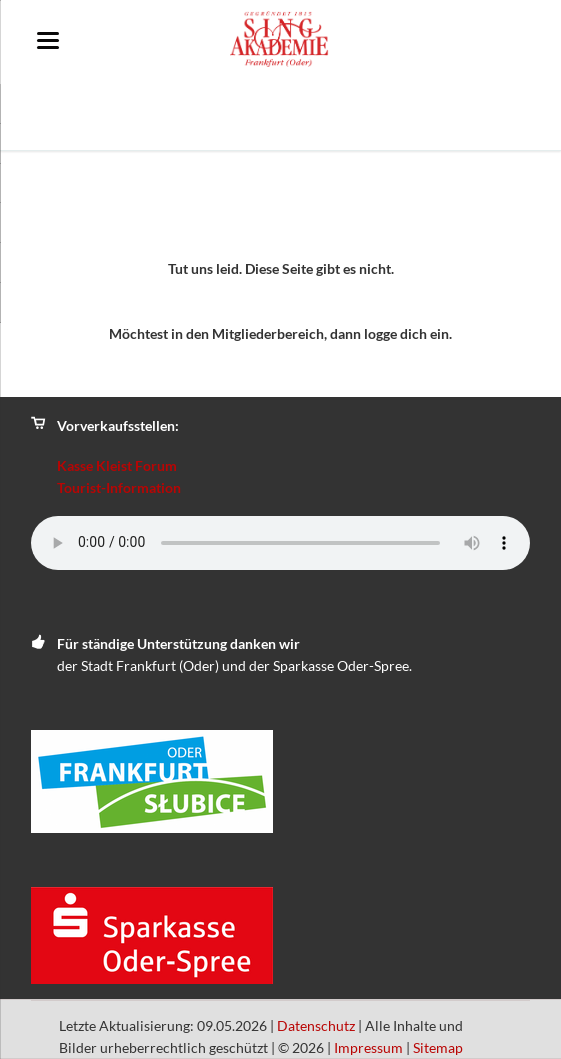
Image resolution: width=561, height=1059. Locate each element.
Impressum (368, 1047)
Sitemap (438, 1047)
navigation (48, 40)
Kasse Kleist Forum (117, 465)
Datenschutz (316, 1025)
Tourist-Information (119, 487)
